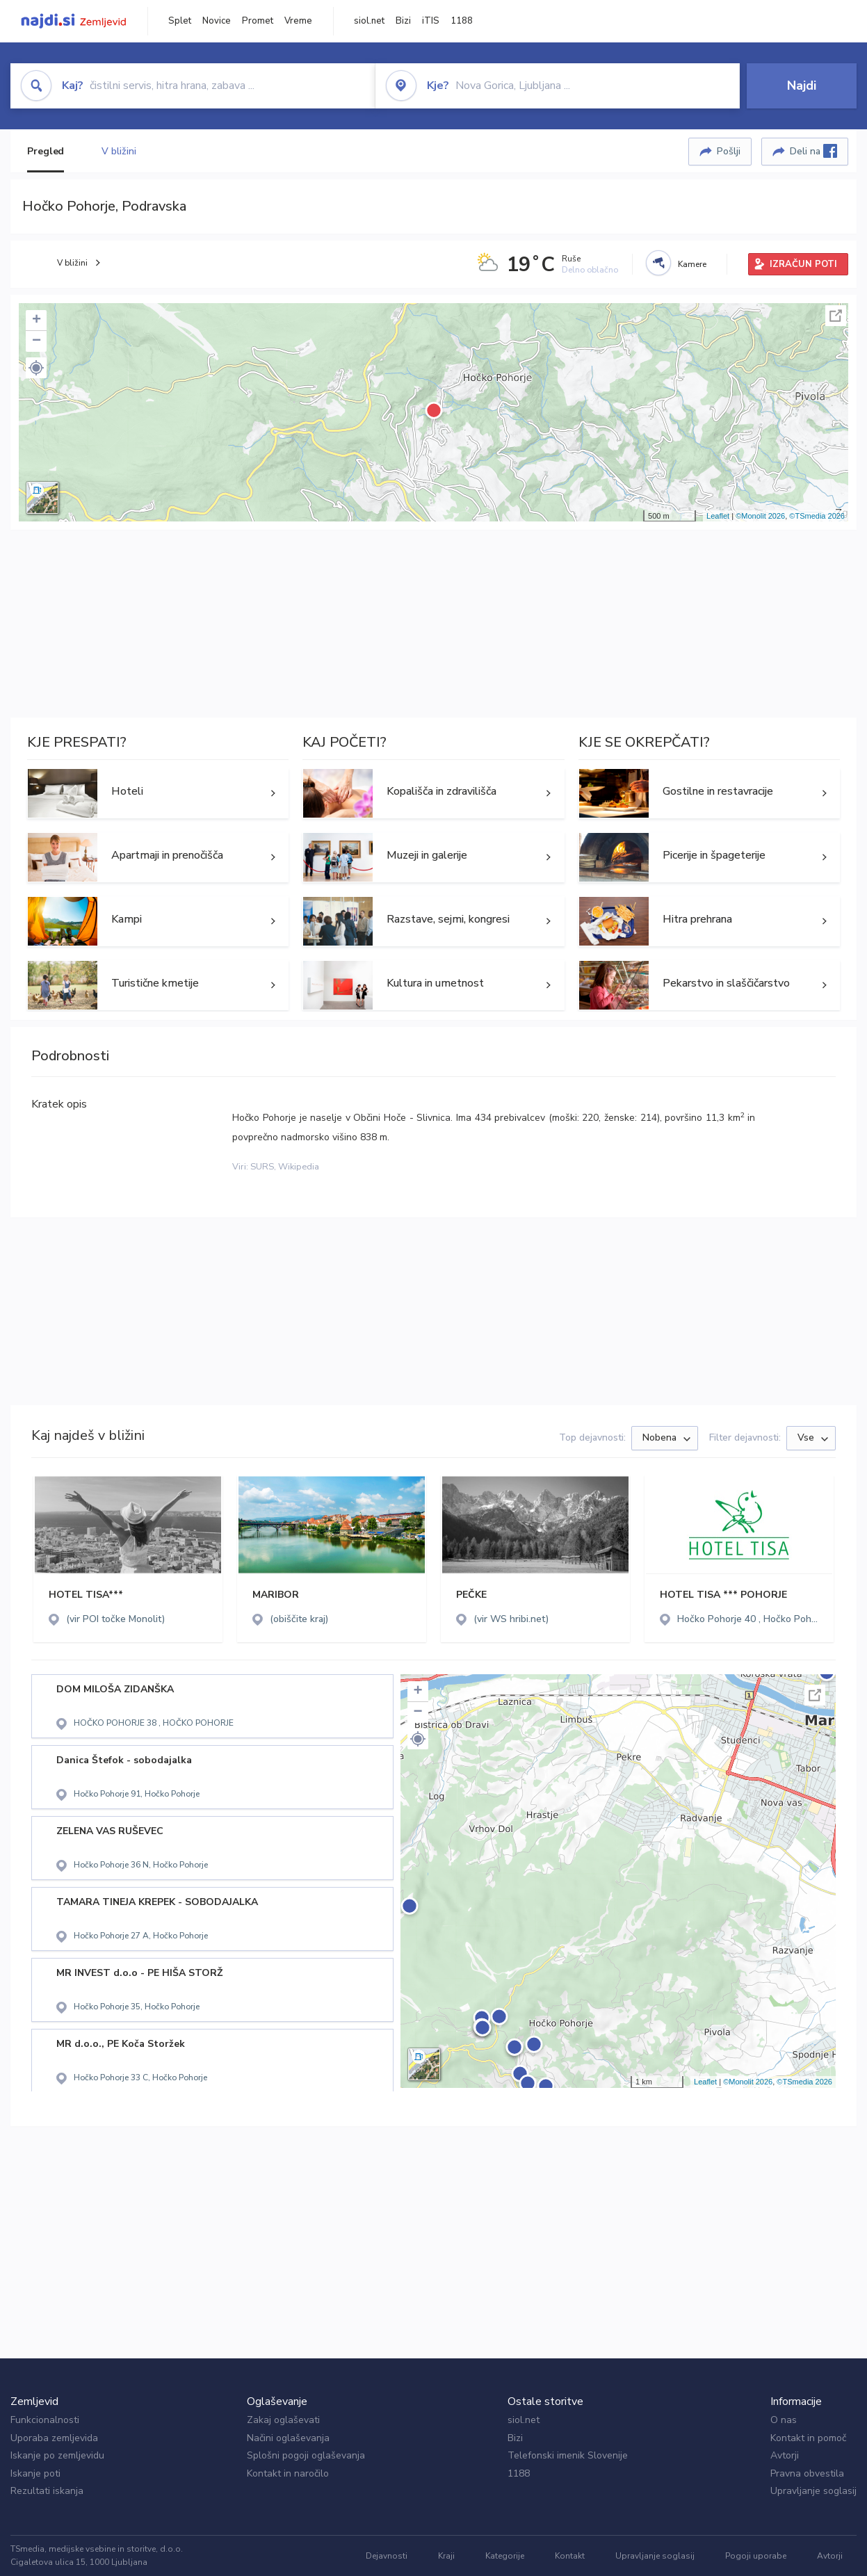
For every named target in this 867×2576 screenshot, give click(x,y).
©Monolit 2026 (760, 516)
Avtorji (784, 2455)
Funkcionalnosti (44, 2420)
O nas (783, 2420)
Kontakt (570, 2555)
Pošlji (728, 151)
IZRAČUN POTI (803, 264)
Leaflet (717, 516)
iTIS (430, 21)
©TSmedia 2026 (817, 516)
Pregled (45, 151)
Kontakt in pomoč (808, 2438)
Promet (257, 21)
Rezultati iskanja (46, 2490)
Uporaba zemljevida (54, 2438)
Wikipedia (298, 1166)
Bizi (403, 21)
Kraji (446, 2555)
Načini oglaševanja (288, 2438)
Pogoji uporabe (755, 2555)
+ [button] (36, 320)
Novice (216, 21)
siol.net (369, 21)
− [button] (36, 341)
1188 (462, 21)
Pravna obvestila (807, 2473)
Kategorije (504, 2555)
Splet (179, 21)
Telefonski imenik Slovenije (568, 2455)
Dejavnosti (386, 2555)
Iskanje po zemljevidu (57, 2455)
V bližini (119, 151)
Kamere (692, 264)
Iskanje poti (35, 2473)
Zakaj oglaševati (283, 2420)
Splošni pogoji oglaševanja (306, 2455)
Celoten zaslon (835, 315)
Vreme (298, 21)
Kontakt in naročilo (288, 2473)
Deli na (813, 151)
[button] (36, 367)
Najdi (801, 85)
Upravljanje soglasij (813, 2490)
